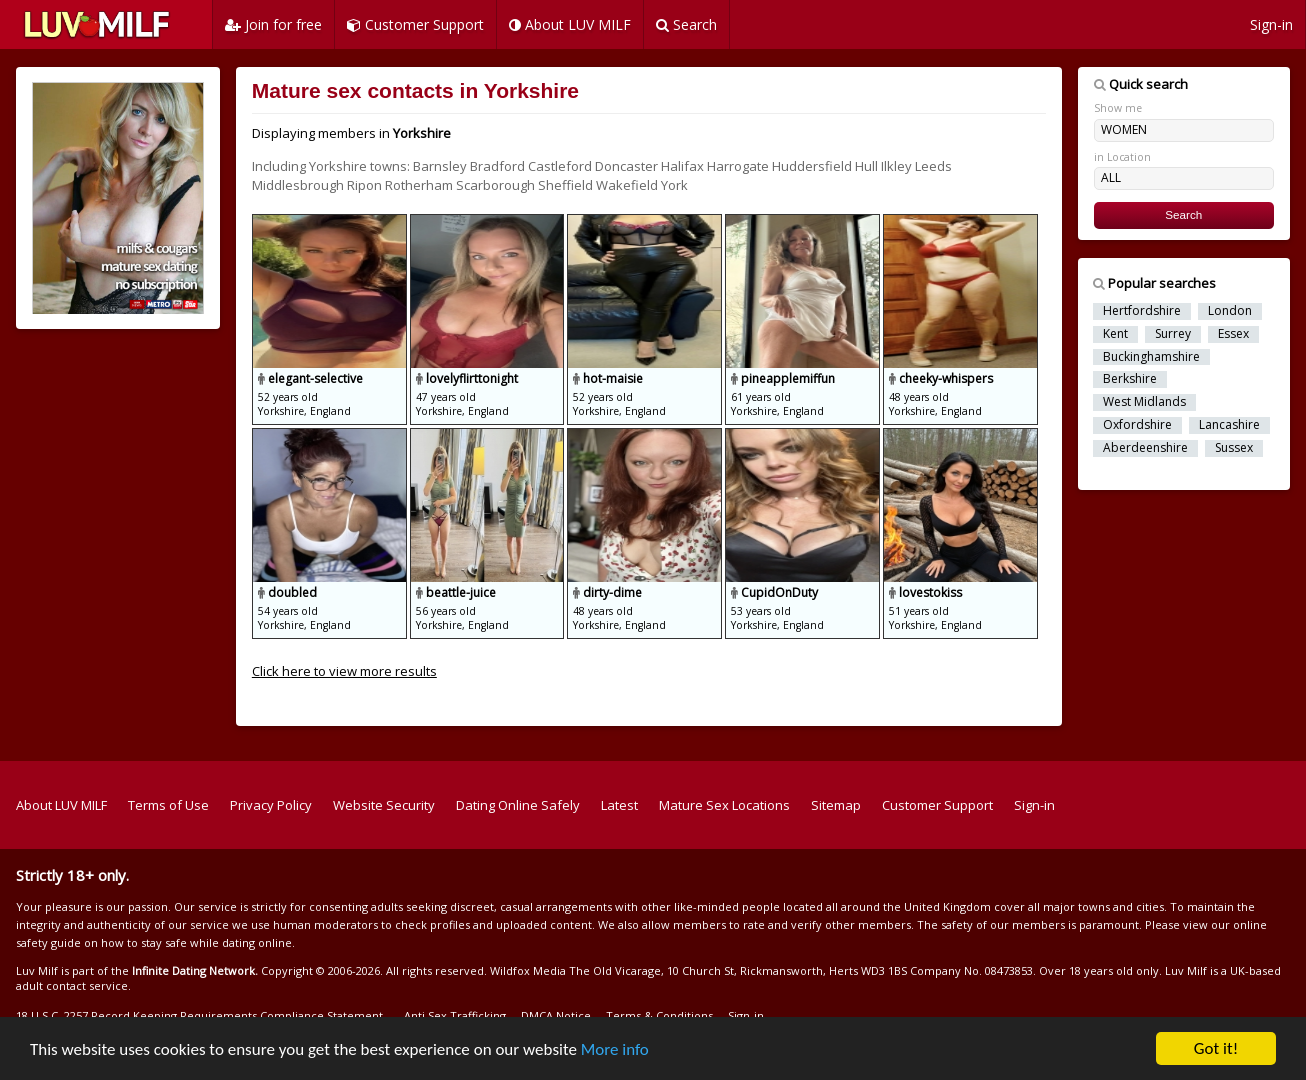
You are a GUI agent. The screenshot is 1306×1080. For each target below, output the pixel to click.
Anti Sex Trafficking (455, 1015)
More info (615, 1049)
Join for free (273, 24)
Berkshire (1130, 379)
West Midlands (1144, 402)
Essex (1233, 334)
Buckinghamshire (1151, 357)
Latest (619, 805)
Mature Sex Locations (724, 805)
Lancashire (1229, 425)
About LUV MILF (570, 24)
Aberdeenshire (1145, 448)
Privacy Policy (271, 805)
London (1230, 311)
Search (686, 24)
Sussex (1234, 448)
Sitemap (836, 805)
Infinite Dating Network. (195, 970)
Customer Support (415, 24)
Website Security (384, 805)
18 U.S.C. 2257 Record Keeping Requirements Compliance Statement (199, 1015)
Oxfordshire (1137, 425)
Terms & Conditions (659, 1015)
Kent (1115, 334)
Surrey (1173, 334)
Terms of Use (168, 805)
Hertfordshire (1142, 311)
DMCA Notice (556, 1015)
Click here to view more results (344, 671)
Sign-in (1271, 24)
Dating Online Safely (518, 805)
